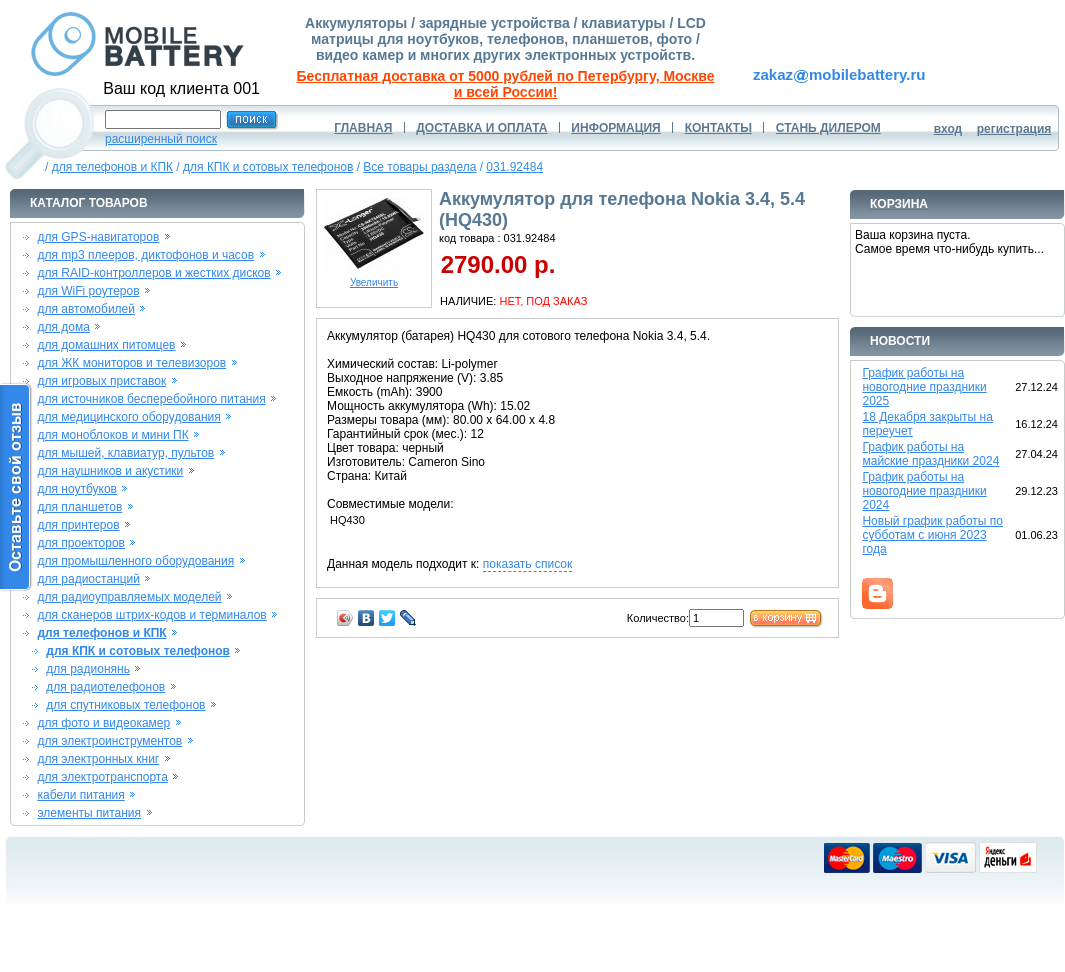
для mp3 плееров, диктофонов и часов (145, 255)
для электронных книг (98, 759)
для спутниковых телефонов (125, 705)
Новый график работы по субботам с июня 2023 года (932, 535)
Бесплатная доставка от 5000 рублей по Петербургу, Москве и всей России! (506, 84)
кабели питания (80, 795)
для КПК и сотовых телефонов (268, 167)
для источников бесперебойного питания (151, 399)
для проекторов (81, 543)
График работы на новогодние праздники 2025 (924, 387)
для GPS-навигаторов (98, 237)
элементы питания (89, 813)
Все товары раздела (419, 167)
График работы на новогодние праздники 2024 (924, 491)
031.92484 (514, 167)
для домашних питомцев (106, 345)
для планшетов (79, 507)
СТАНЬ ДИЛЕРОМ (828, 128)
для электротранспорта (102, 777)
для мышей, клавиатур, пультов (125, 453)
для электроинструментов (109, 741)
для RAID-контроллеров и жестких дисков (153, 273)
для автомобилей (86, 309)
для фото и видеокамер (103, 723)
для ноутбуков (77, 489)
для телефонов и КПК (112, 167)
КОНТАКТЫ (718, 128)
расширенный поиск (161, 139)
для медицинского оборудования (128, 417)
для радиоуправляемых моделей (129, 597)
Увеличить (374, 278)
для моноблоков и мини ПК (112, 435)
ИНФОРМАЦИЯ (615, 128)
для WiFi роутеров (88, 291)
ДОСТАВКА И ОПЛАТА (481, 128)
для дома (63, 327)
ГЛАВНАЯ (363, 128)
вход (948, 129)
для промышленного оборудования (135, 561)
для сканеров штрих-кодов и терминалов (151, 615)
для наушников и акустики (110, 471)
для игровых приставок (101, 381)
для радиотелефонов (105, 687)
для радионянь (88, 669)
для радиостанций (88, 579)
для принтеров (78, 525)
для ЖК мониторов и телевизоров (131, 363)
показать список (527, 564)
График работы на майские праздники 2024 (930, 454)
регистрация (1014, 129)
